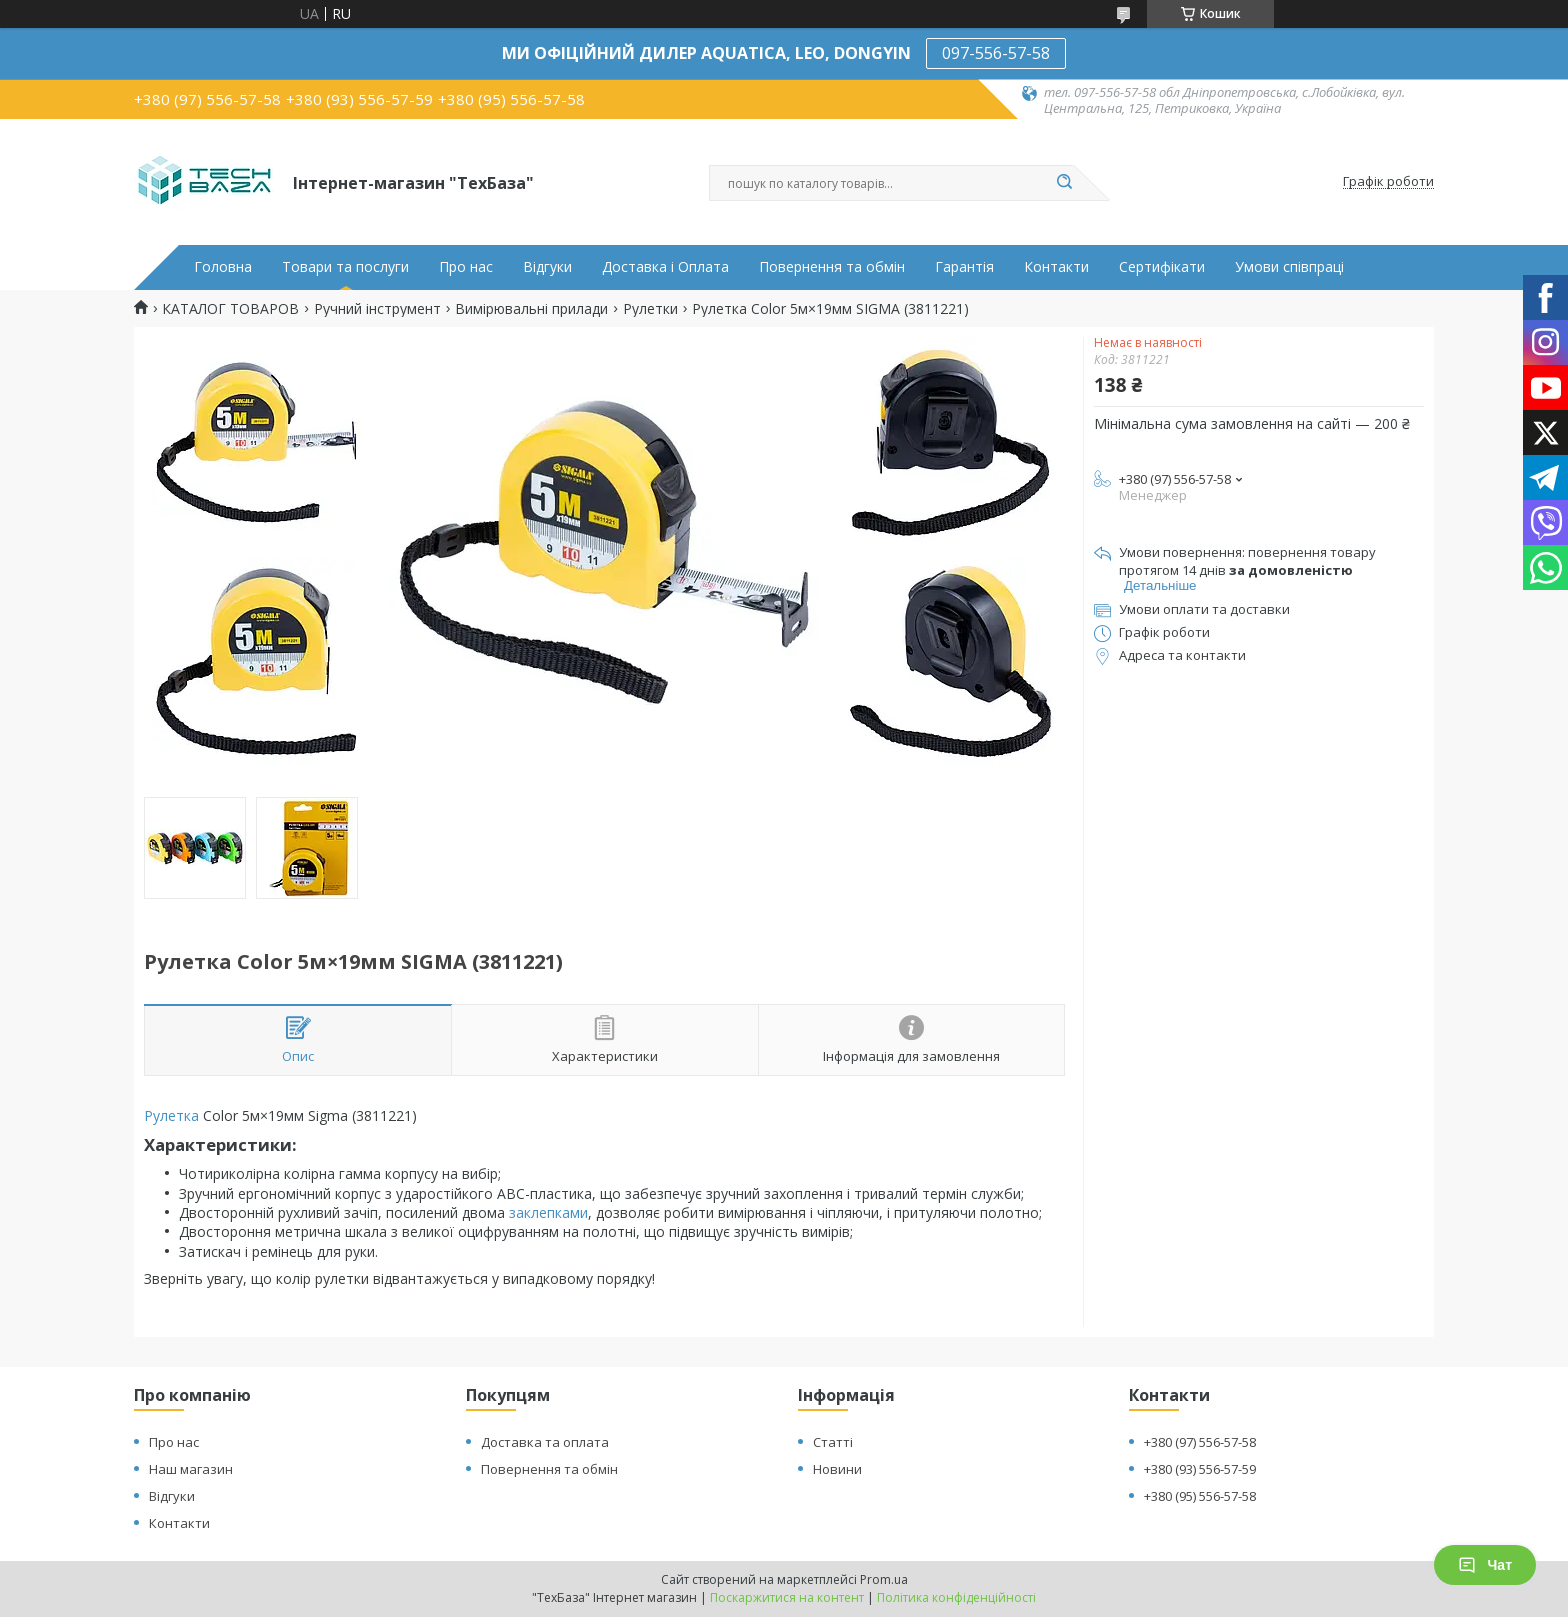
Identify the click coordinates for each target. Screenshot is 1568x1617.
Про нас (466, 267)
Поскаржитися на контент (787, 1597)
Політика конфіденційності (956, 1597)
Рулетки (650, 309)
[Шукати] (1064, 183)
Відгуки (547, 267)
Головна (223, 267)
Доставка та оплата (545, 1442)
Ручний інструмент (377, 309)
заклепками (548, 1212)
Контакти (1056, 267)
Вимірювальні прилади (531, 309)
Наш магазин (191, 1469)
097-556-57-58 (996, 53)
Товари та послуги (345, 267)
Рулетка (171, 1115)
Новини (837, 1469)
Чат (1485, 1565)
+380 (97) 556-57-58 (1200, 1442)
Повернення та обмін (832, 267)
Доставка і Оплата (665, 267)
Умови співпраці (1289, 267)
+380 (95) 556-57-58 (1200, 1496)
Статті (833, 1442)
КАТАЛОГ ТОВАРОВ (230, 309)
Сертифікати (1162, 267)
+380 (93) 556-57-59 (1200, 1469)
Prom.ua (884, 1579)
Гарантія (964, 267)
